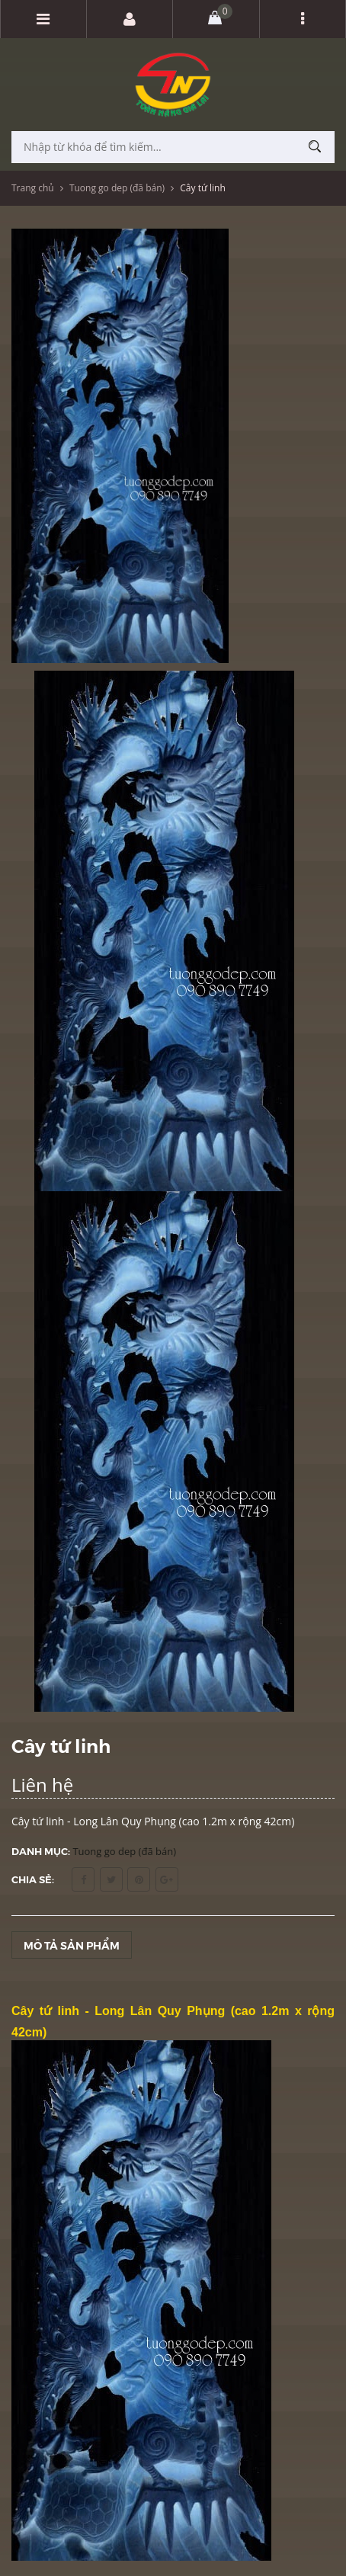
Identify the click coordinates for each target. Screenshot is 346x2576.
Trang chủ (32, 187)
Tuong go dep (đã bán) (117, 187)
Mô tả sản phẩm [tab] (72, 1945)
